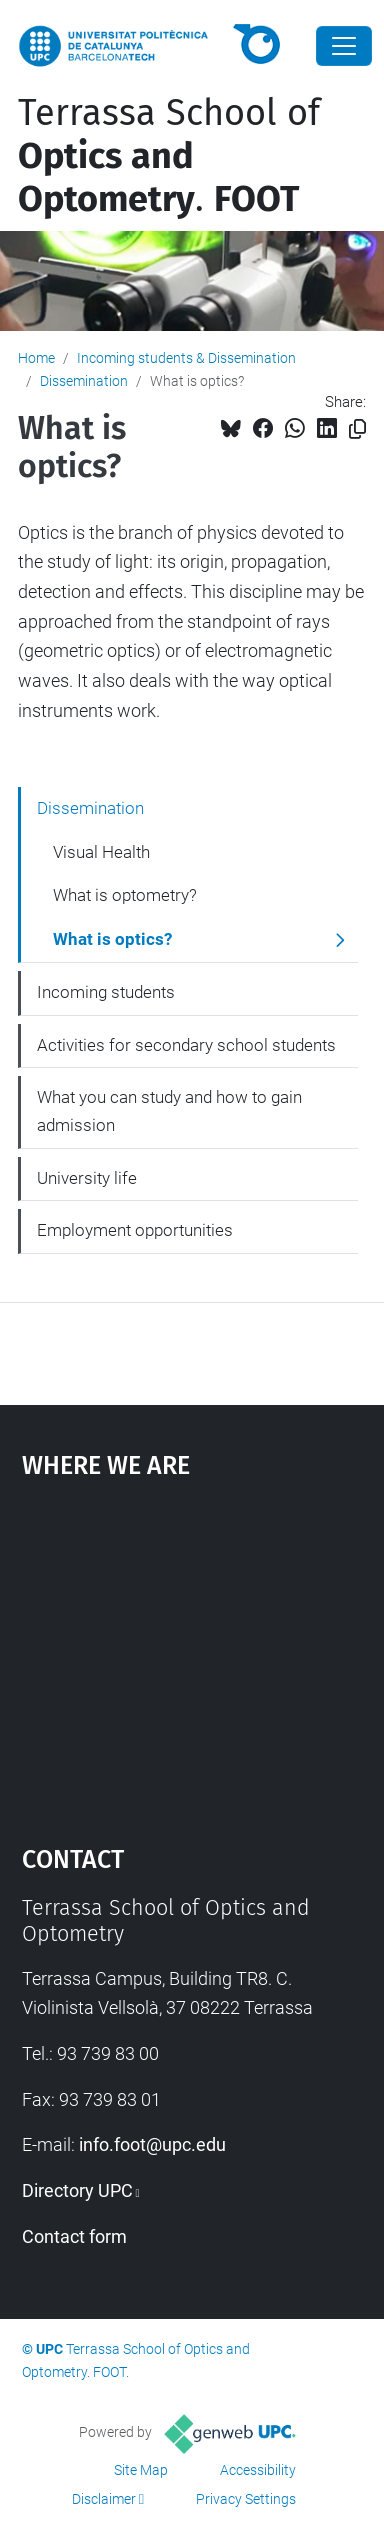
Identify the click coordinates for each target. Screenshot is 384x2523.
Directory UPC (77, 2190)
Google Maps (192, 1652)
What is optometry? (125, 895)
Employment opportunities (135, 1230)
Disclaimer (104, 2499)
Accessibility (258, 2470)
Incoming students (106, 992)
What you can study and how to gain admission (169, 1111)
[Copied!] (357, 429)
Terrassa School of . (169, 156)
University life (87, 1178)
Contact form (74, 2236)
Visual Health (101, 852)
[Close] (344, 46)
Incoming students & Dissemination (186, 358)
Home (36, 358)
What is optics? (112, 939)
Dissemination (84, 381)
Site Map (141, 2470)
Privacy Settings (246, 2499)
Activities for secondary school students (186, 1045)
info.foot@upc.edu (152, 2144)
